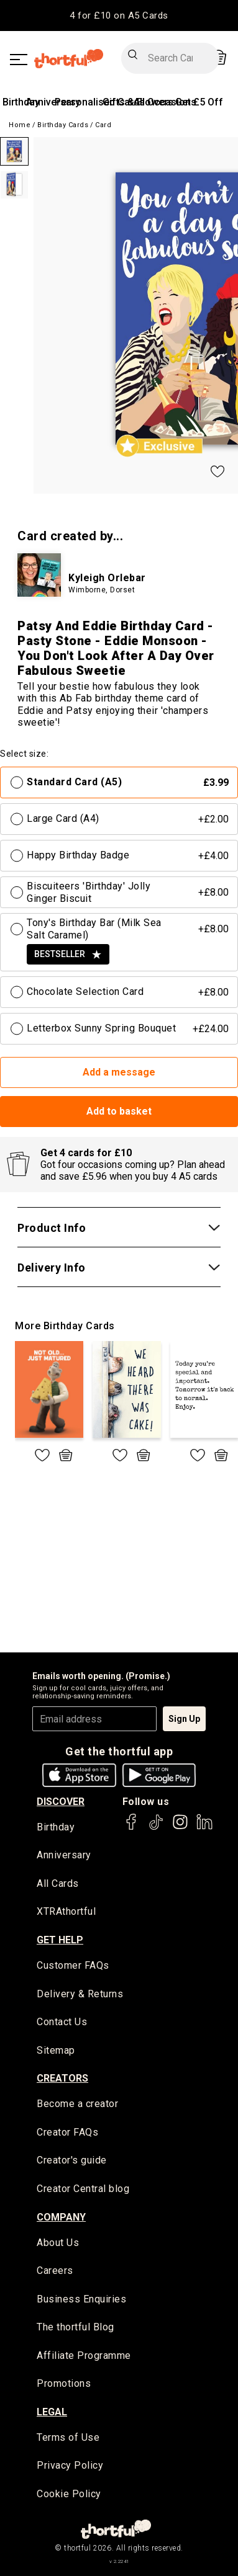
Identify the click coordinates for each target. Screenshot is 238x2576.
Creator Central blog (83, 2189)
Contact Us (62, 2022)
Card (103, 125)
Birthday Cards (62, 125)
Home (19, 125)
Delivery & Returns (80, 1994)
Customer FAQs (73, 1965)
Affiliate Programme (84, 2355)
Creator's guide (72, 2160)
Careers (55, 2270)
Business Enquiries (81, 2299)
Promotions (64, 2383)
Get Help (60, 1940)
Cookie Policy (69, 2494)
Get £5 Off (199, 102)
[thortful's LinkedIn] (204, 1828)
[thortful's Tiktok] (156, 1828)
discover (61, 1801)
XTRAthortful (66, 1911)
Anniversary (64, 1855)
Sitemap (56, 2050)
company (61, 2217)
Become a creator (77, 2104)
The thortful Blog (75, 2327)
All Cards (58, 1883)
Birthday (21, 102)
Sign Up (184, 1719)
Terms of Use (68, 2437)
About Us (58, 2242)
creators (62, 2078)
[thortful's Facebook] (131, 1828)
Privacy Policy (70, 2465)
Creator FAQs (67, 2132)
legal (52, 2412)
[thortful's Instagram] (180, 1828)
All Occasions (165, 102)
